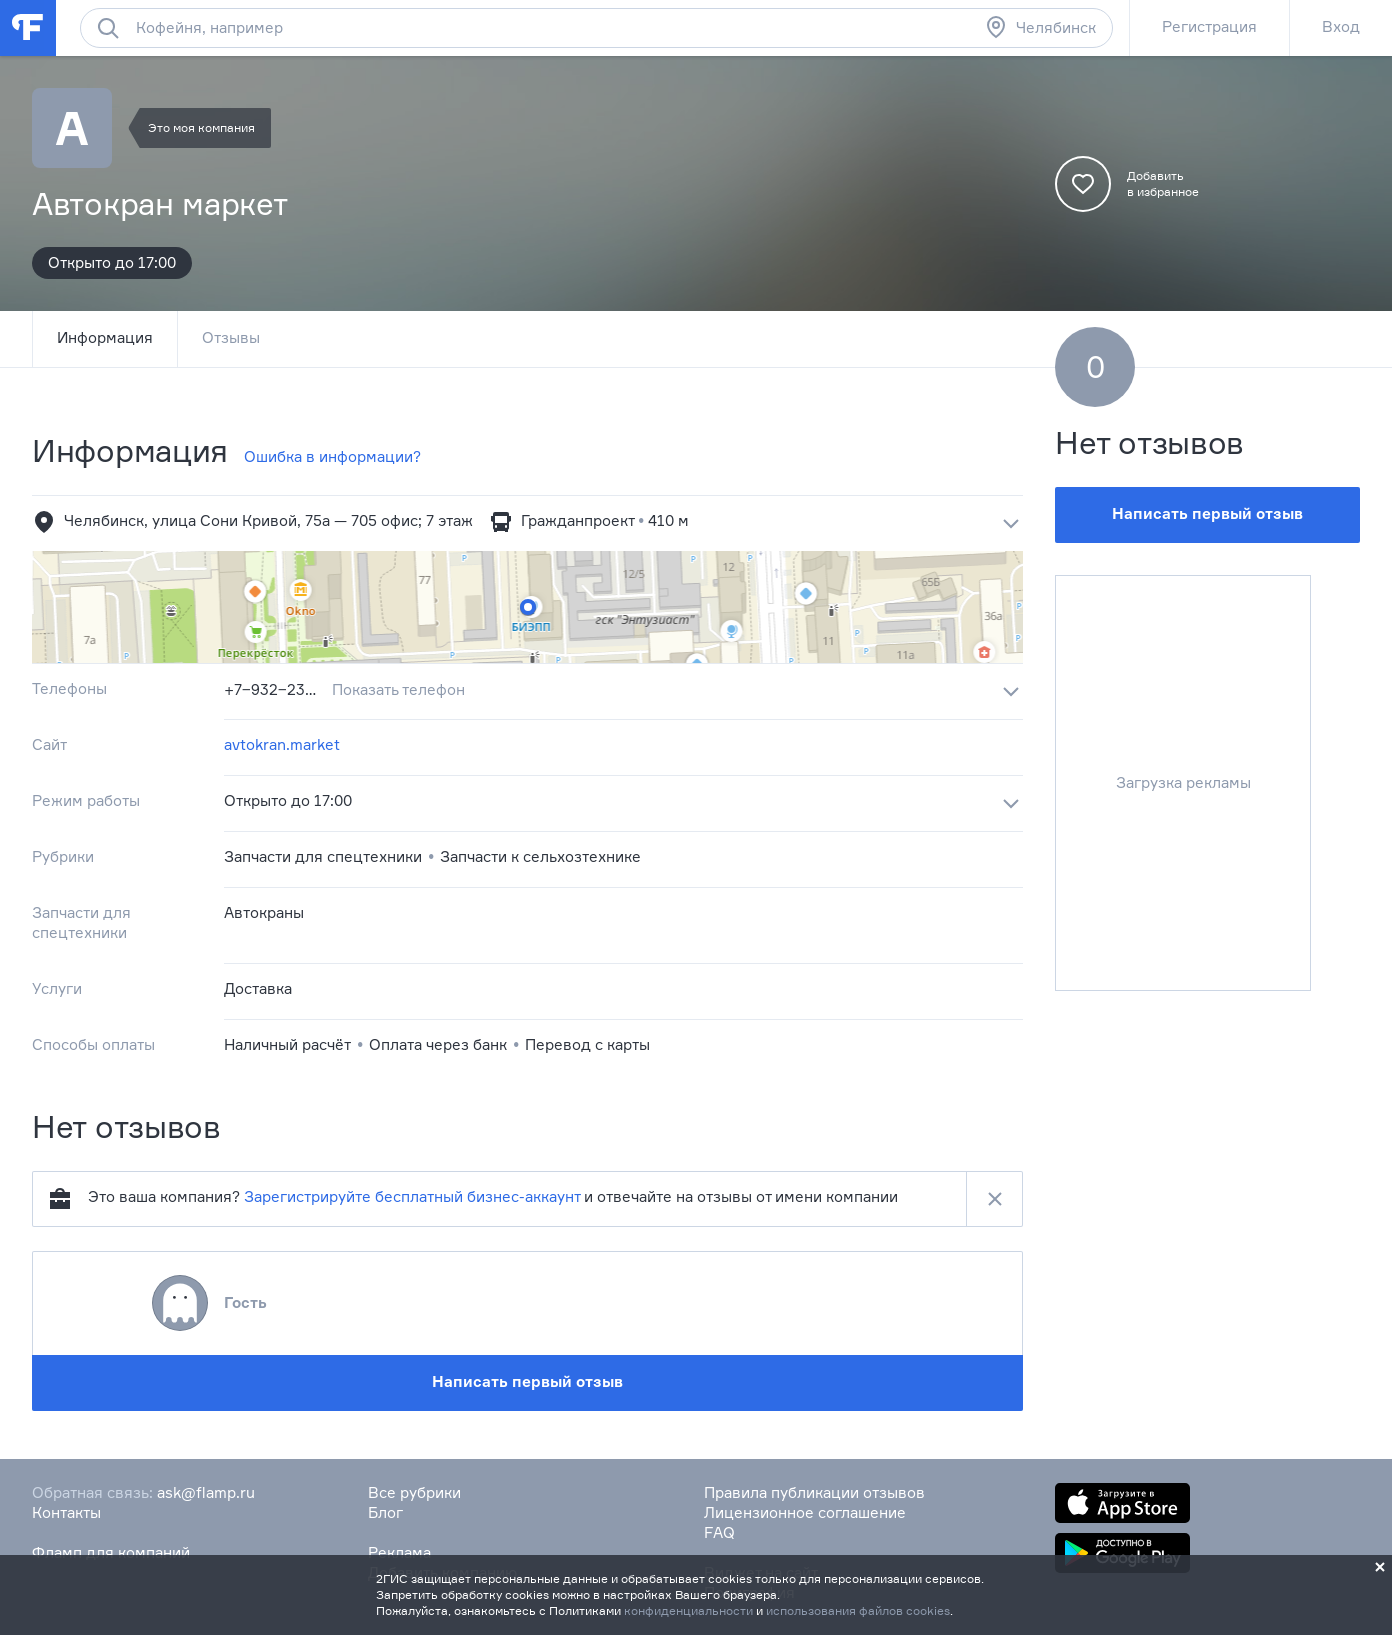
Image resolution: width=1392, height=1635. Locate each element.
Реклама (399, 1552)
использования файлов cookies (858, 1610)
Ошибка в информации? (332, 456)
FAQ (719, 1532)
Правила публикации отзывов (814, 1492)
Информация (105, 337)
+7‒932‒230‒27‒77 (274, 689)
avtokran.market (282, 744)
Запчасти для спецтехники (323, 856)
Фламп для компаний (111, 1552)
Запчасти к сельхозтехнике (540, 856)
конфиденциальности (688, 1610)
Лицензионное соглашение (805, 1512)
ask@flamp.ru (206, 1492)
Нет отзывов (1149, 443)
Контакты (66, 1512)
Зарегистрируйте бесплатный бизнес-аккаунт (412, 1196)
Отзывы (231, 337)
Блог (385, 1512)
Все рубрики (414, 1492)
